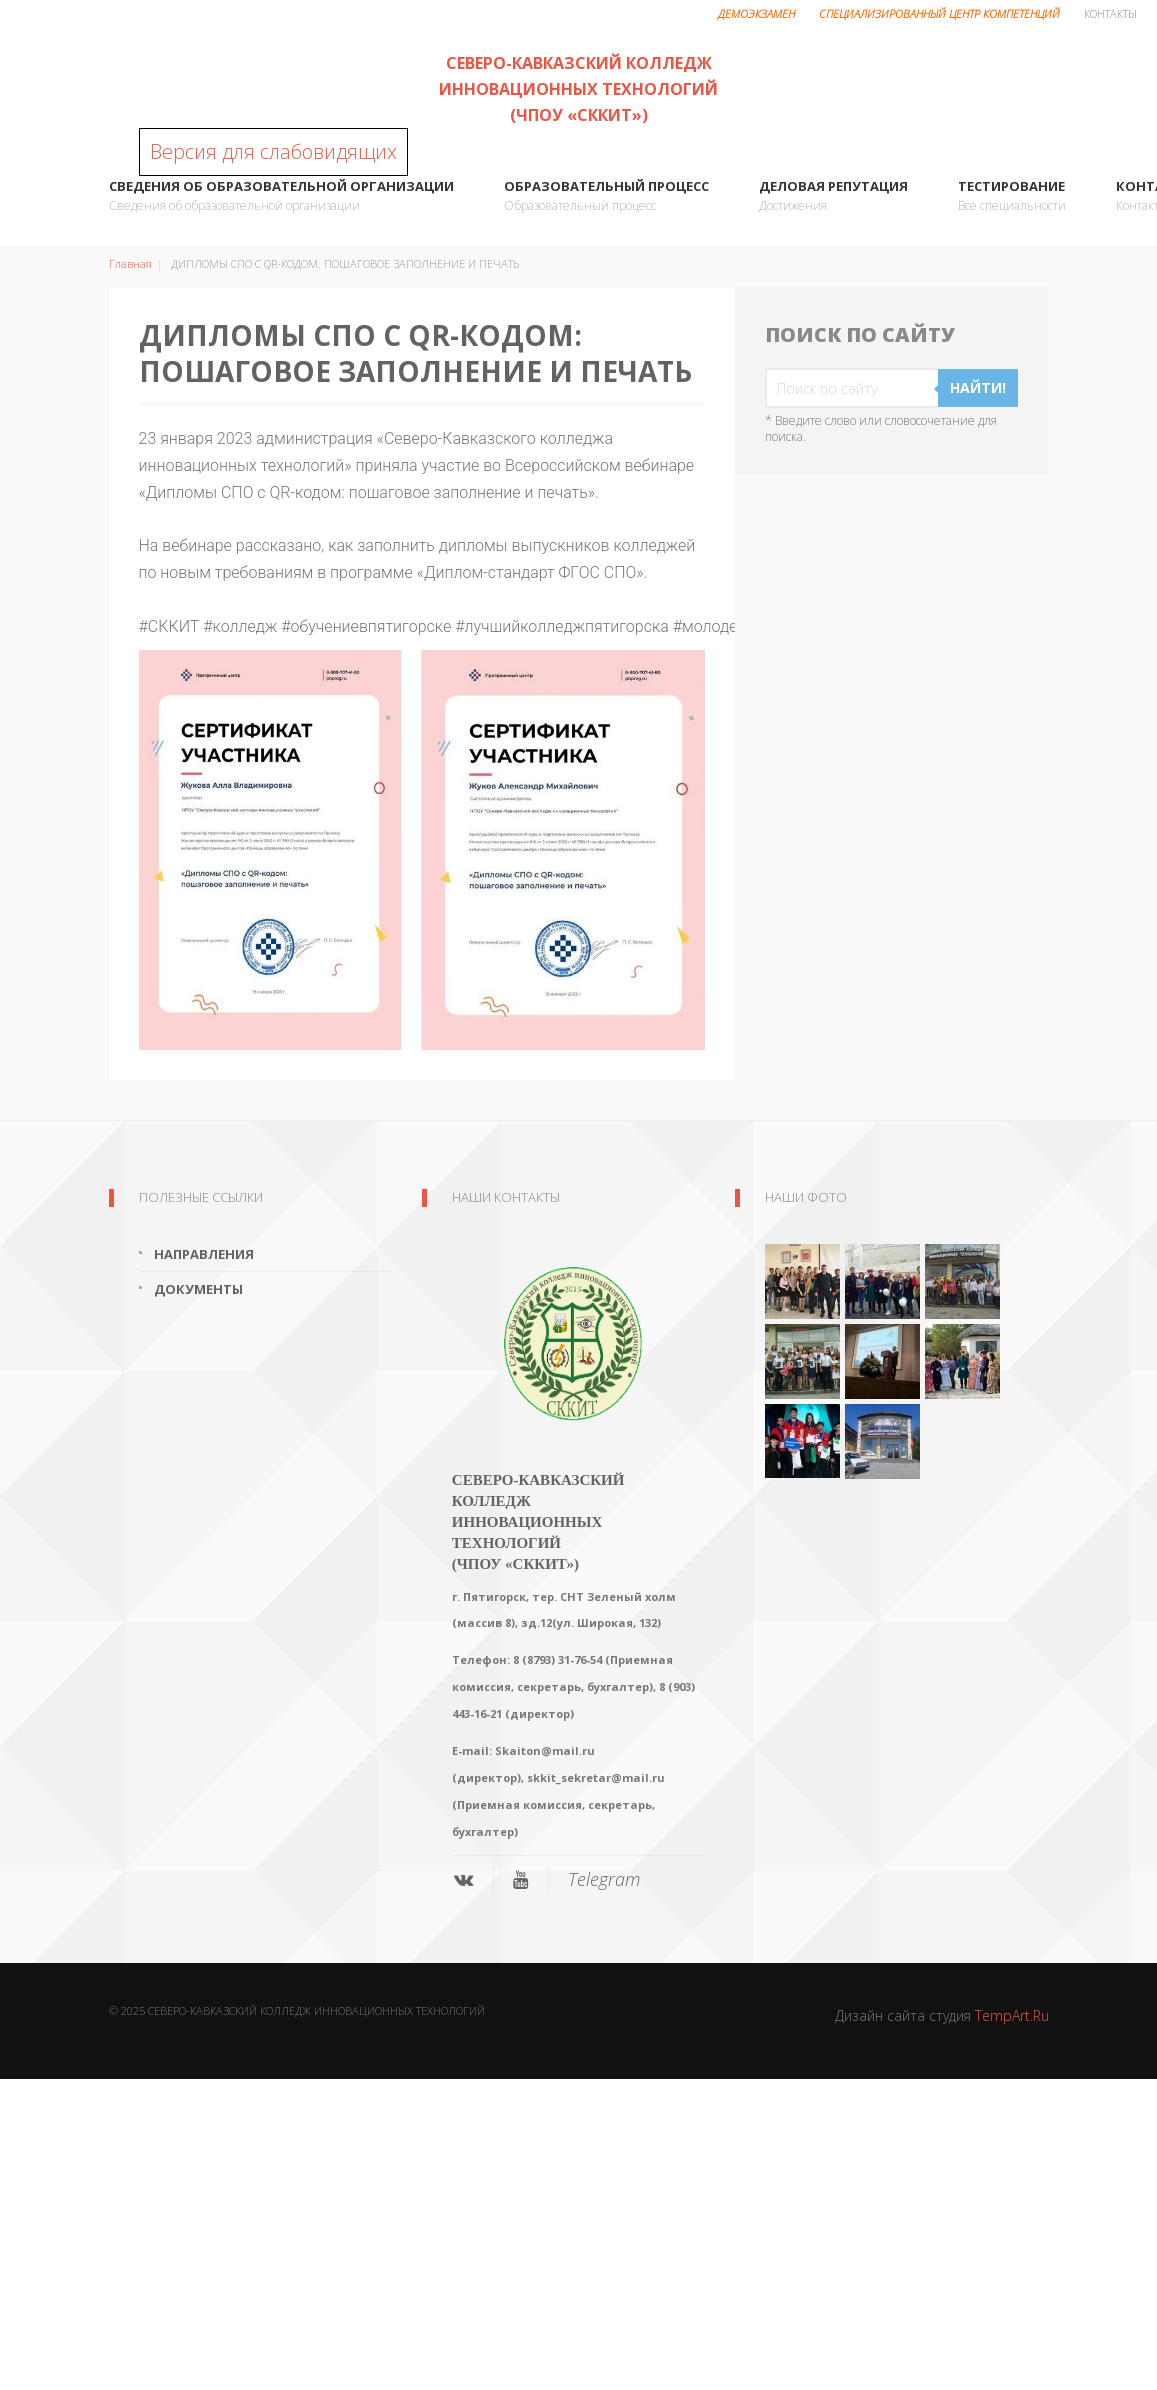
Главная (130, 263)
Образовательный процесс (606, 196)
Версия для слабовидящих (273, 151)
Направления (204, 1254)
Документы (198, 1289)
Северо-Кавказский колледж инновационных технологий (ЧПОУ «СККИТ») (578, 89)
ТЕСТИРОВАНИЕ (1012, 196)
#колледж (240, 626)
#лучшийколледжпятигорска (562, 626)
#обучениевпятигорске (366, 626)
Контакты (1110, 13)
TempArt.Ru (1012, 2015)
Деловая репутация (833, 196)
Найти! (978, 387)
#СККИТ (169, 626)
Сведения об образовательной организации (281, 196)
